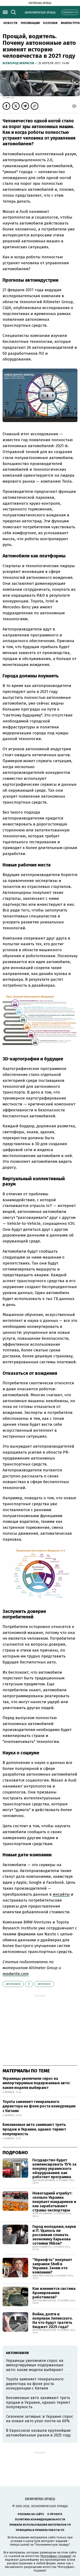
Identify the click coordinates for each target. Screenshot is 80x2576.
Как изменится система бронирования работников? (54, 2292)
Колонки (50, 23)
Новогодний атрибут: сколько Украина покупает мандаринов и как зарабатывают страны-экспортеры (54, 2201)
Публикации (30, 23)
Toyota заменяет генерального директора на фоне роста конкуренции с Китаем (39, 2106)
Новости (10, 23)
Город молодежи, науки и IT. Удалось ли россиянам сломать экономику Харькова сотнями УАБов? (54, 2235)
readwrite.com (16, 1973)
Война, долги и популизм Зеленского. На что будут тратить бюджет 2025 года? (52, 2320)
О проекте (54, 2514)
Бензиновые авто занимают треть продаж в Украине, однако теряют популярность (34, 2129)
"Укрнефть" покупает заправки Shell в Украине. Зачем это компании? (52, 2266)
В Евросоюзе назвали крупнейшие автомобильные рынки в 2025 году (38, 2433)
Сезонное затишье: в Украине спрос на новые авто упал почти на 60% (39, 2418)
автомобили (13, 1984)
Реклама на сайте (31, 2514)
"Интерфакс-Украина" (55, 2556)
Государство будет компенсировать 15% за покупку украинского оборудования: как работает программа (54, 2168)
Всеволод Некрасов (19, 63)
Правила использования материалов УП (40, 2524)
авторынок (44, 1984)
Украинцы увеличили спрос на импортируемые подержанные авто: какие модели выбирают (36, 2083)
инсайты (61, 1894)
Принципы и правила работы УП (40, 2530)
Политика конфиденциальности (40, 2519)
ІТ (29, 1984)
